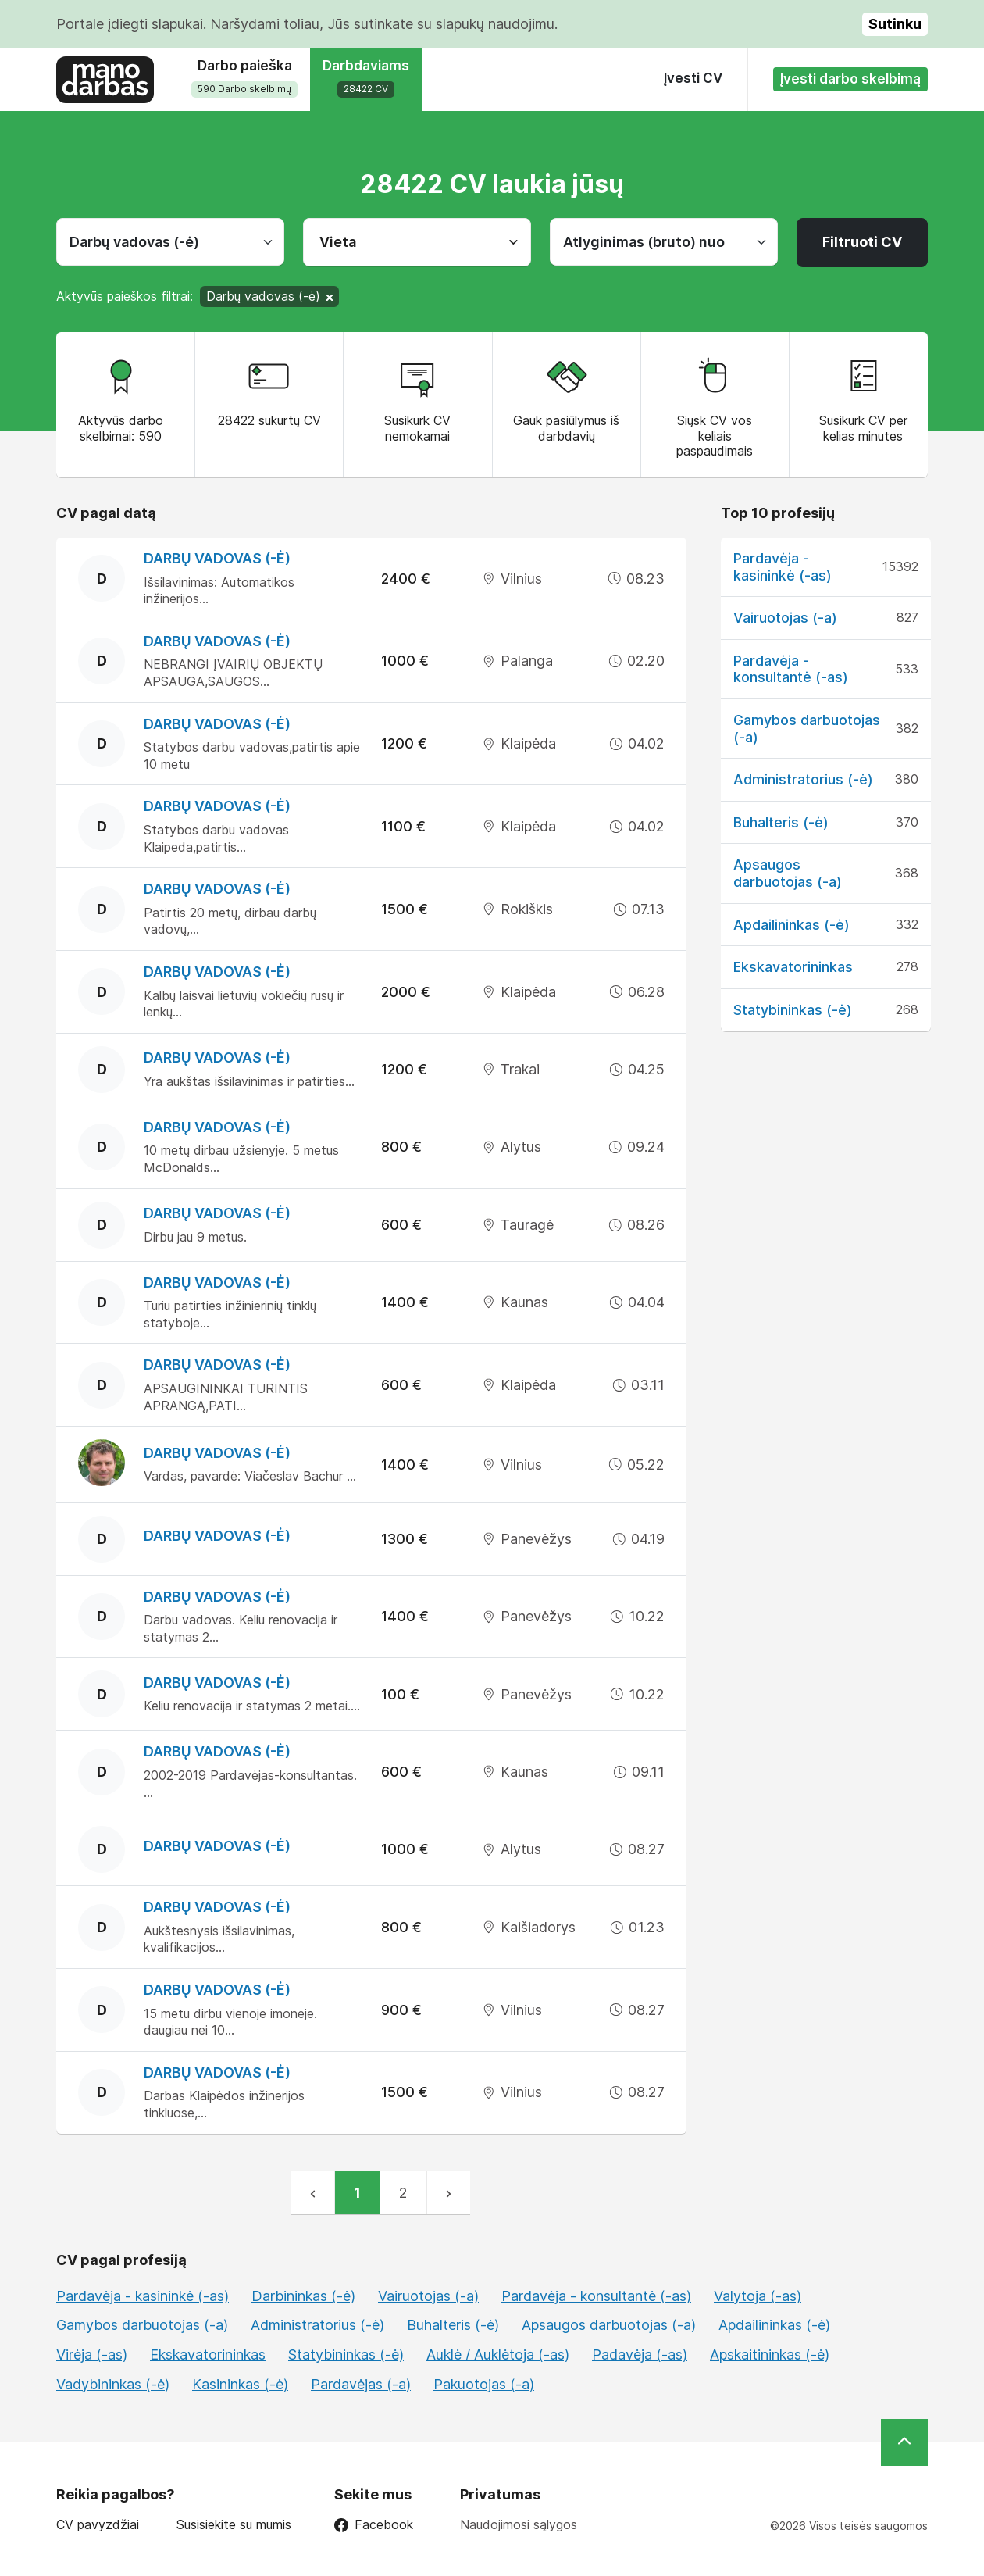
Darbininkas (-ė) (303, 2296)
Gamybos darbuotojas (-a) (142, 2325)
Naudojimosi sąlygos (518, 2524)
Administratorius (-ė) (803, 779)
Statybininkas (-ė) (792, 1010)
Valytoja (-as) (757, 2296)
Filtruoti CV (862, 242)
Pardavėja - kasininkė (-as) (782, 567)
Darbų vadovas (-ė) (217, 558)
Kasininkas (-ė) (240, 2384)
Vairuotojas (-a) (785, 617)
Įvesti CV (693, 78)
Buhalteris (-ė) (781, 822)
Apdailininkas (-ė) (791, 924)
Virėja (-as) (91, 2354)
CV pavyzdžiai (97, 2524)
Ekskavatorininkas (793, 967)
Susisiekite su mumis (233, 2524)
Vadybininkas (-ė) (112, 2384)
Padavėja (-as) (639, 2354)
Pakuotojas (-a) (483, 2384)
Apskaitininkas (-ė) (769, 2354)
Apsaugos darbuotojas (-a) (787, 873)
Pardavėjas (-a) (361, 2384)
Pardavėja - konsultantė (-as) (790, 669)
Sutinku (895, 24)
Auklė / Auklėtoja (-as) (497, 2354)
